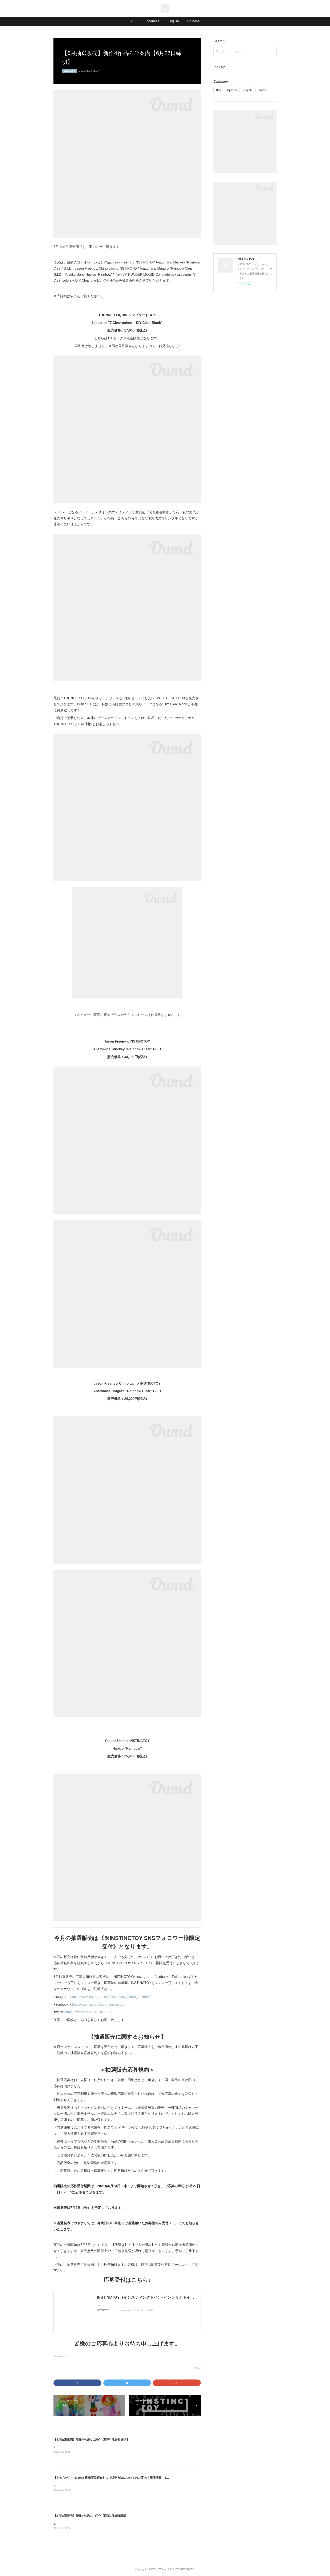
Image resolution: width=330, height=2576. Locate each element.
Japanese (152, 21)
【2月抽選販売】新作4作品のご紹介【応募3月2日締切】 (90, 2515)
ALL (133, 21)
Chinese (193, 21)
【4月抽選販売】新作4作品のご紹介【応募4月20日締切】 (91, 2439)
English (173, 21)
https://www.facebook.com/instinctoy (97, 2004)
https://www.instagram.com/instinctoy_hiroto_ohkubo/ (110, 1997)
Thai (218, 90)
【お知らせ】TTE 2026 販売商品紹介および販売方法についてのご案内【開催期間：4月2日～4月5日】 (121, 2477)
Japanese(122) (60, 2356)
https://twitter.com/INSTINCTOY (89, 2012)
